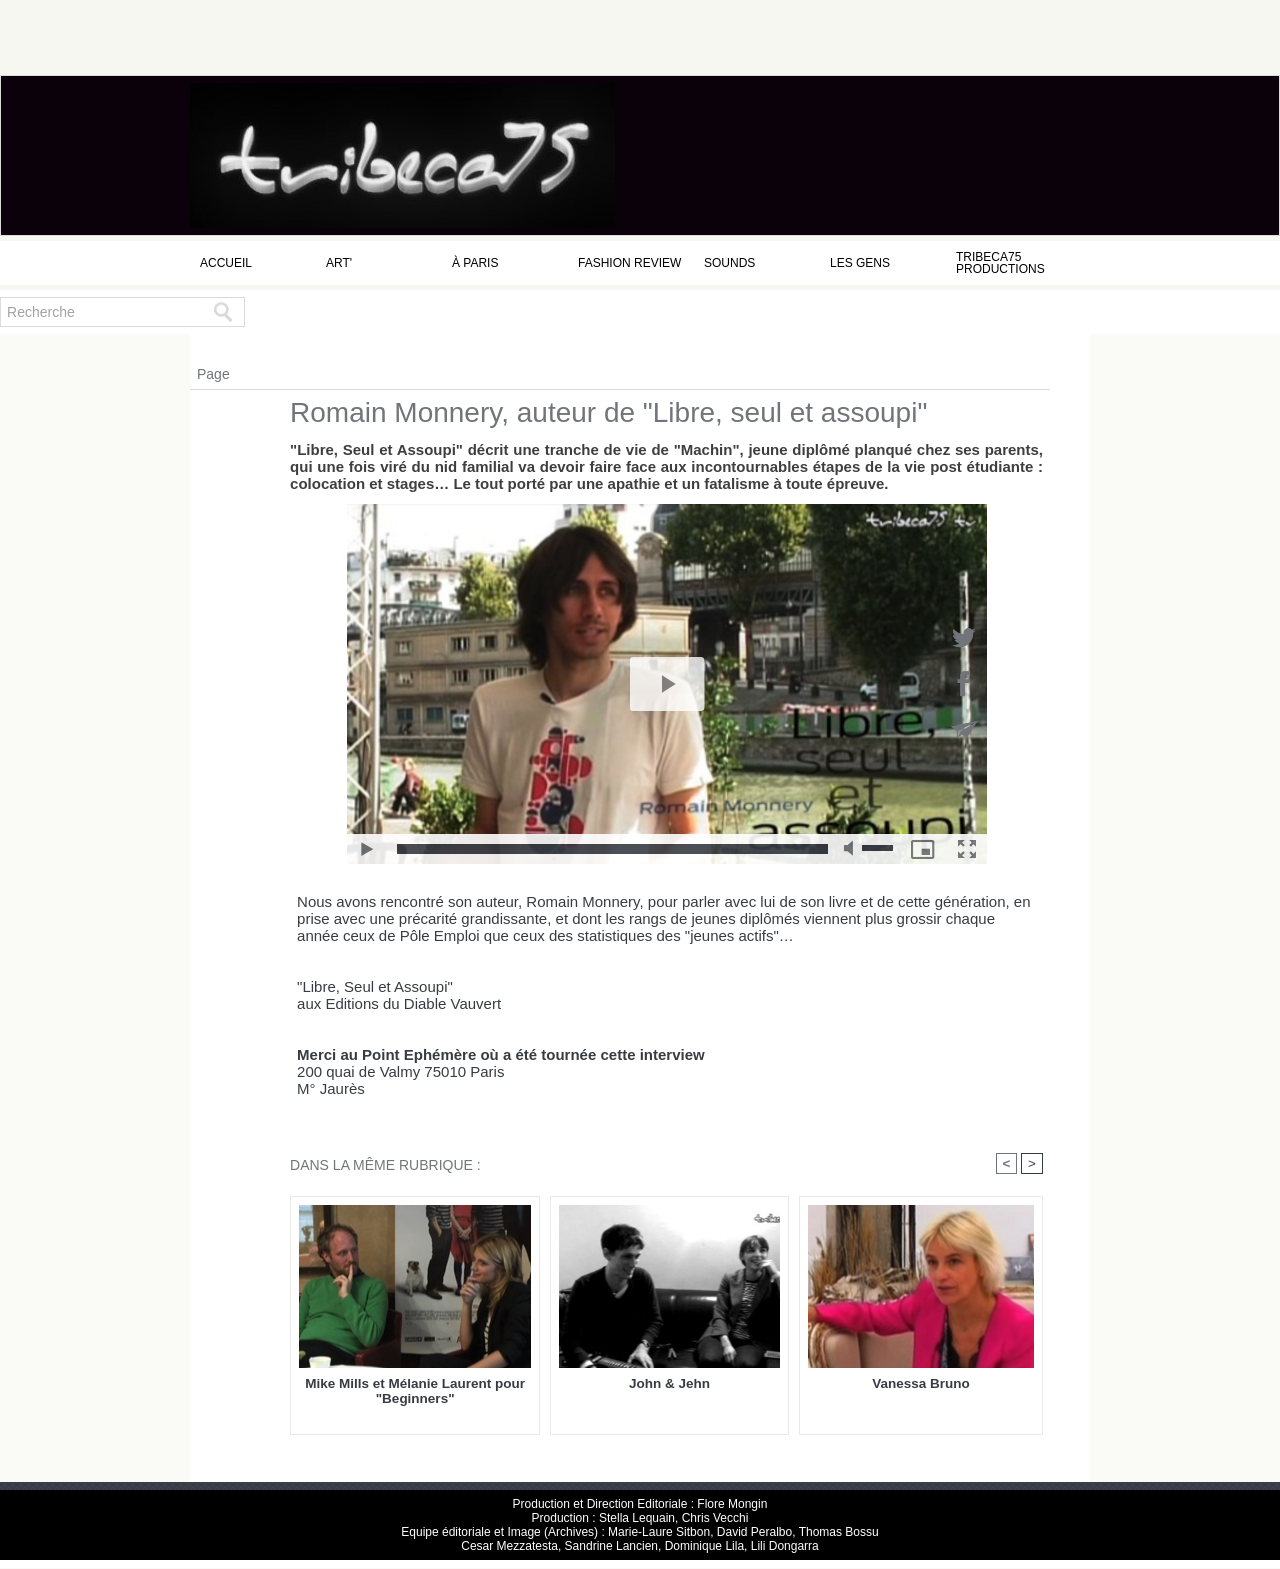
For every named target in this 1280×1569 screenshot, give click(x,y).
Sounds (729, 263)
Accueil (226, 263)
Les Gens (860, 263)
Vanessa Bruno (921, 1384)
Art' (339, 263)
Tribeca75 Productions (1000, 263)
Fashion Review (629, 263)
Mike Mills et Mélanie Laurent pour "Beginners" (415, 1392)
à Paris (475, 263)
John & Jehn (669, 1384)
